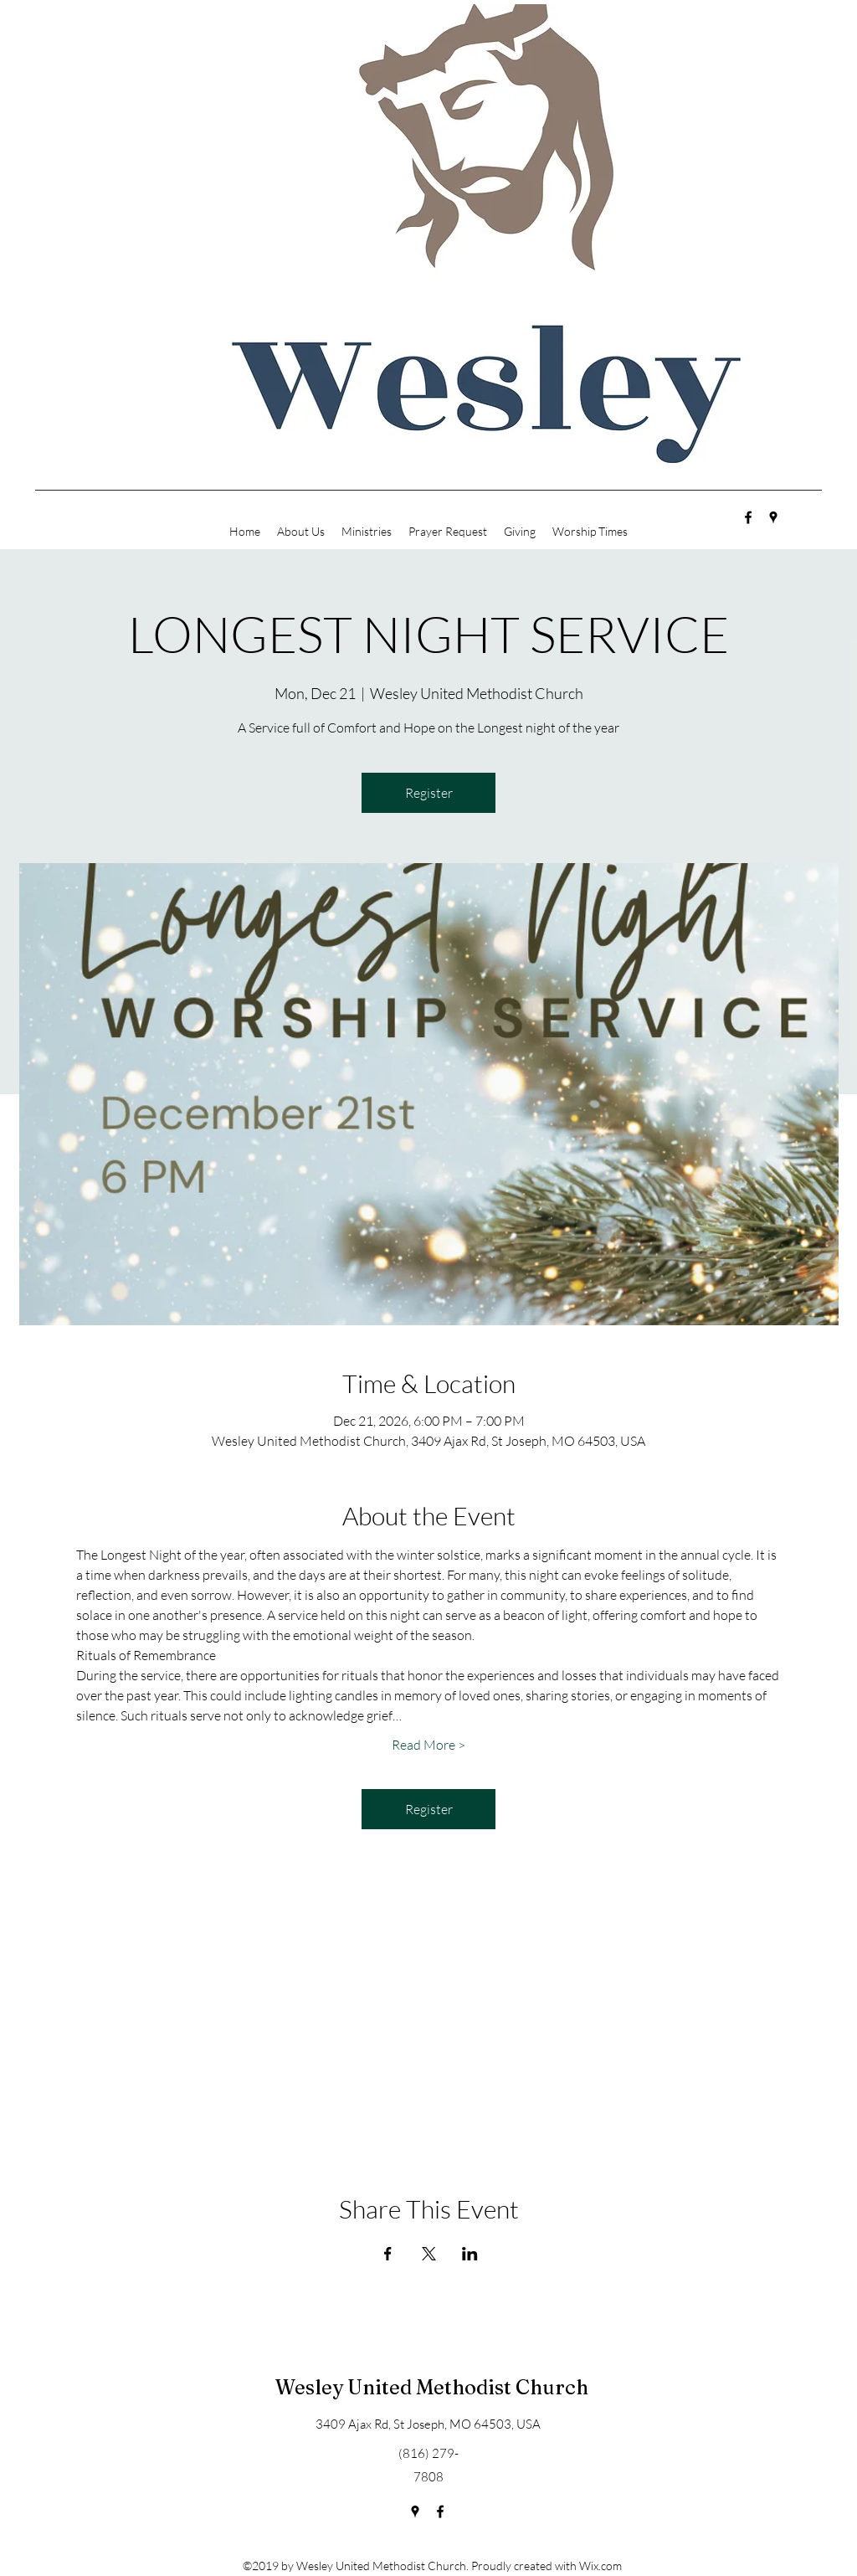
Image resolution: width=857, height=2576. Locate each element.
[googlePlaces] (773, 517)
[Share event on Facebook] (388, 2253)
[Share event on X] (429, 2253)
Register (429, 792)
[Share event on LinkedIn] (470, 2253)
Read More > (428, 1744)
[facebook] (748, 517)
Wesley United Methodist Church (431, 2387)
